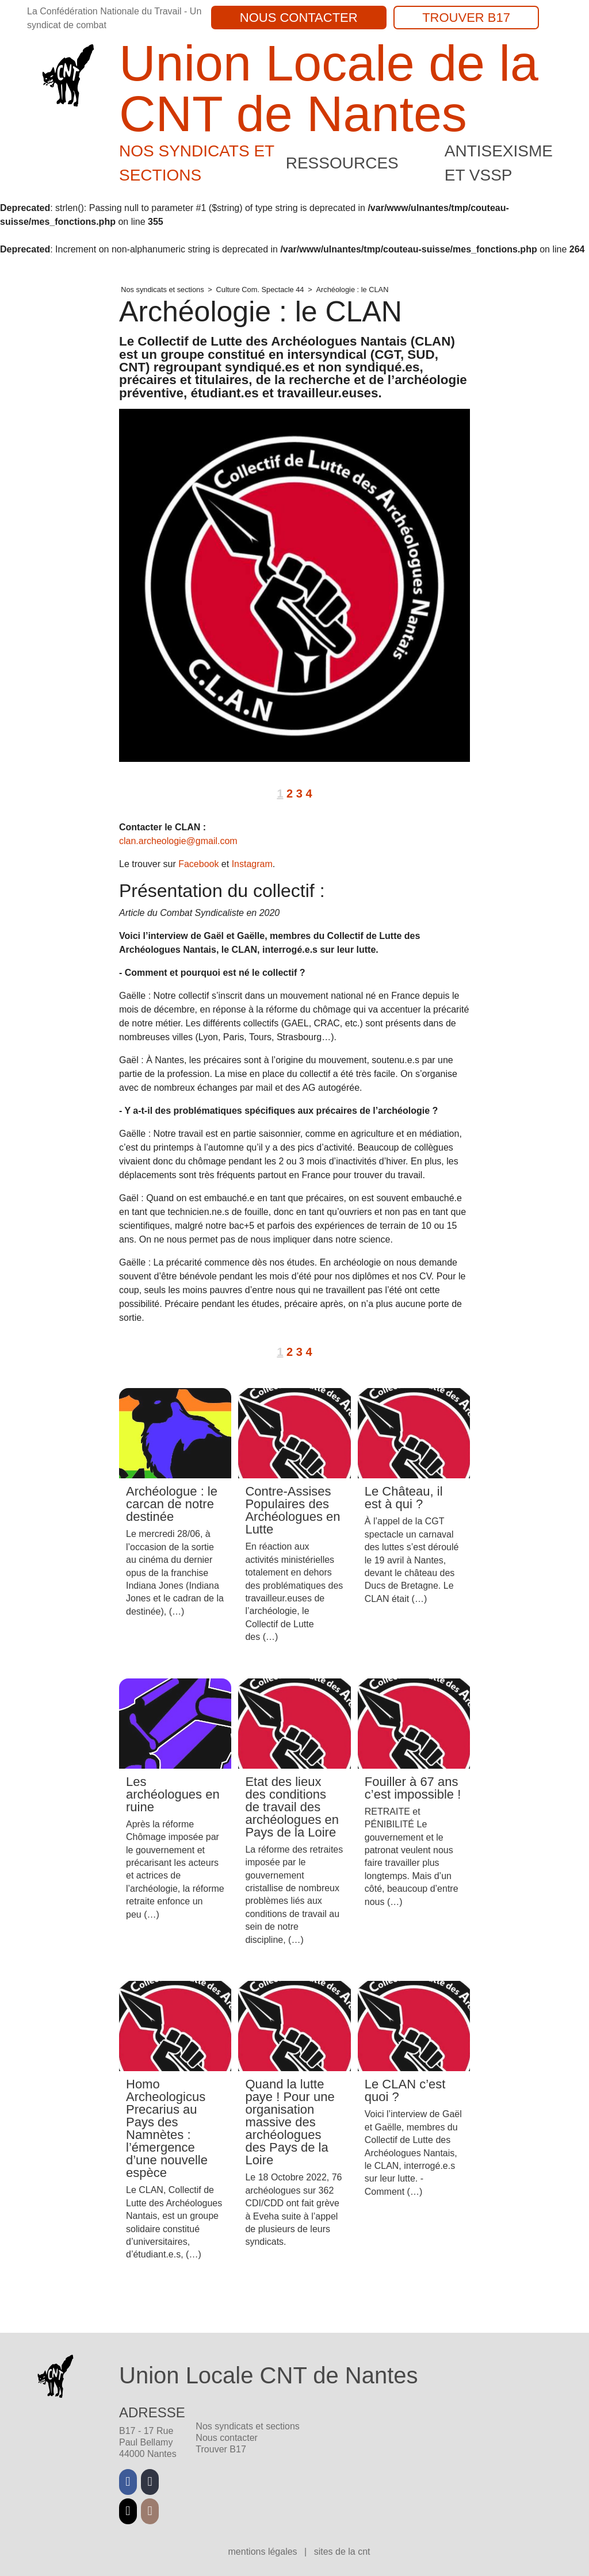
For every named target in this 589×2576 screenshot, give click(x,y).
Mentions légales (264, 2551)
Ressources (342, 163)
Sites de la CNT (342, 2551)
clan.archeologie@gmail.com (178, 841)
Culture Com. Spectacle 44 (260, 289)
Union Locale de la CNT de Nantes (328, 88)
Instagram (252, 864)
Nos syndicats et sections (162, 289)
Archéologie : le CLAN (352, 289)
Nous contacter (299, 17)
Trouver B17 (466, 17)
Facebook (198, 864)
